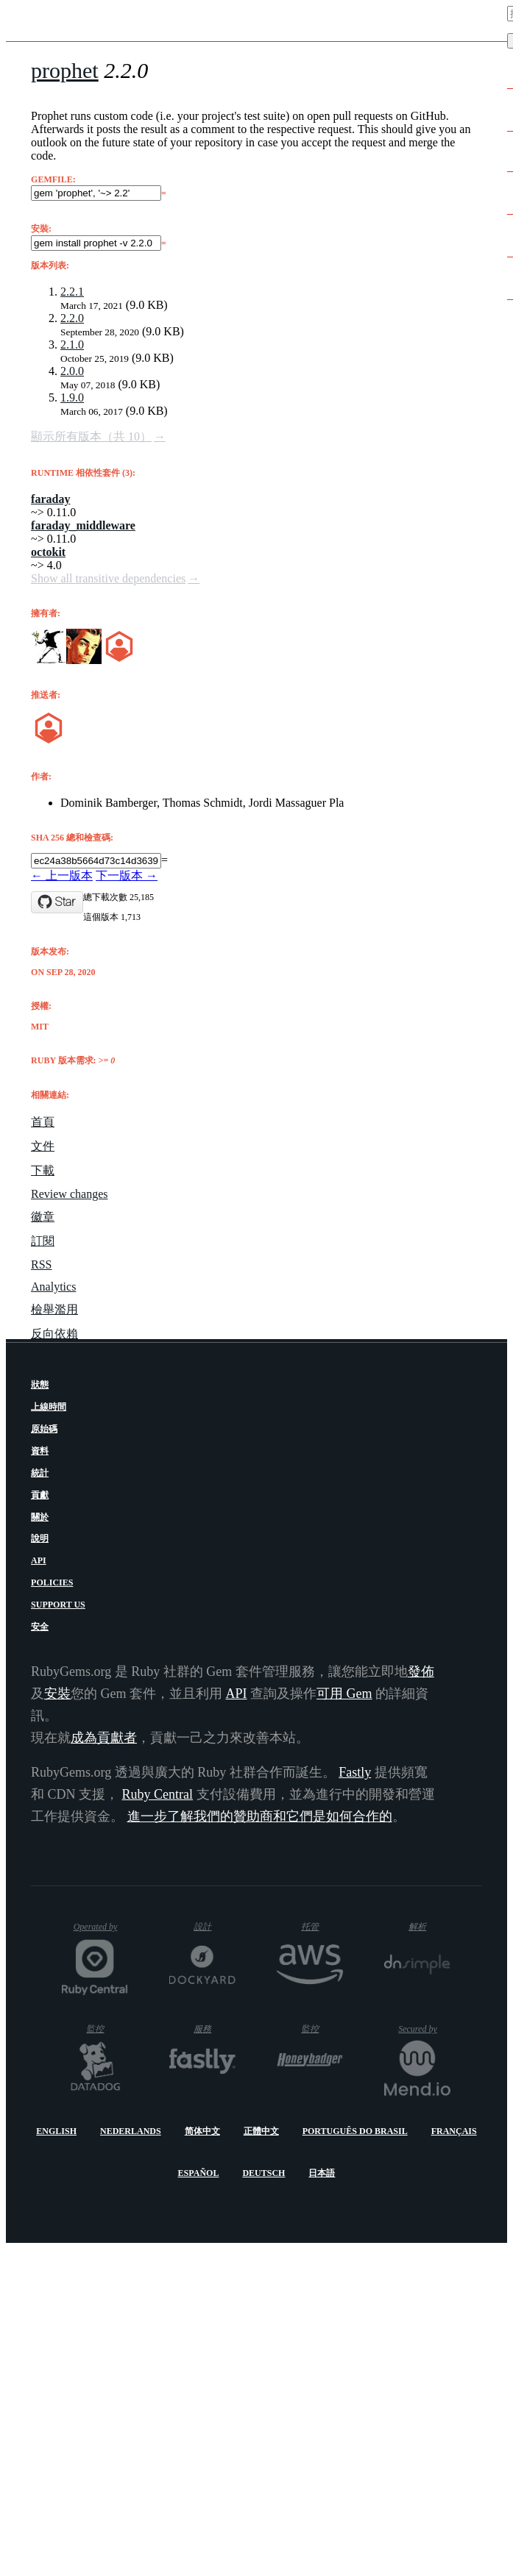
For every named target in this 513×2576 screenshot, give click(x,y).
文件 (42, 1146)
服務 (213, 2028)
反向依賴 (54, 1333)
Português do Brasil (355, 2131)
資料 (40, 1451)
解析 (429, 1926)
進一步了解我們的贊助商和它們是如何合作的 (259, 1816)
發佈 (421, 1671)
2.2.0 (72, 318)
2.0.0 (72, 371)
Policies (52, 1582)
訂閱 (42, 1241)
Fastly (355, 1772)
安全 (40, 1626)
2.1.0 (72, 344)
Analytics (53, 1286)
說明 (40, 1538)
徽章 (42, 1216)
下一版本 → (127, 875)
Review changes (69, 1194)
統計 (40, 1473)
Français (454, 2131)
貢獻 (40, 1495)
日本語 (321, 2173)
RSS (41, 1264)
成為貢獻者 (104, 1737)
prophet (65, 70)
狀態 (40, 1385)
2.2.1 (72, 291)
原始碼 (44, 1429)
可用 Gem (344, 1693)
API (38, 1560)
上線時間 (48, 1407)
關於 (40, 1517)
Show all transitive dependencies (108, 578)
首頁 (42, 1122)
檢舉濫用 (54, 1309)
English (56, 2131)
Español (198, 2173)
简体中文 (202, 2131)
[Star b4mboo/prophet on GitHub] (57, 902)
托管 (318, 1926)
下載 (42, 1170)
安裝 (57, 1693)
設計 (215, 1926)
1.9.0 (72, 397)
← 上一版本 (62, 875)
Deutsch (263, 2173)
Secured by (424, 2029)
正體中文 (261, 2131)
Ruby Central (158, 1794)
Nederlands (130, 2131)
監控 (107, 2028)
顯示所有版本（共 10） (91, 436)
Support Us (58, 1604)
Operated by (101, 1932)
